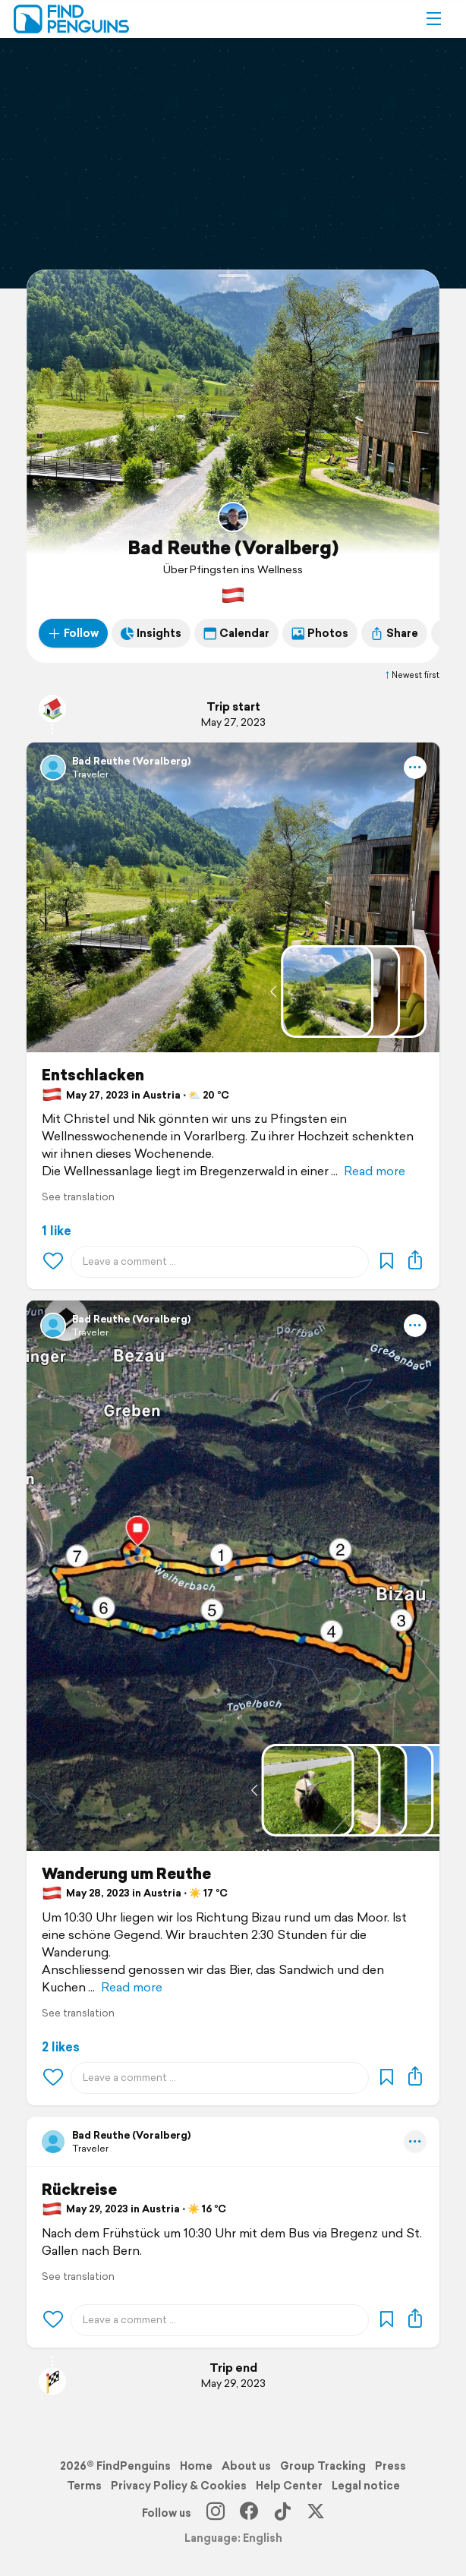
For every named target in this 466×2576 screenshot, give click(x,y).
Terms (84, 2485)
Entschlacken (93, 1075)
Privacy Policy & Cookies (179, 2485)
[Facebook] (249, 2513)
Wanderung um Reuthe (126, 1873)
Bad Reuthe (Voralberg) (233, 547)
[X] (316, 2513)
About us (246, 2466)
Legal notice (366, 2485)
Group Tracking (323, 2466)
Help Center (289, 2485)
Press (390, 2466)
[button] (433, 19)
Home (196, 2466)
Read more (374, 1171)
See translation (78, 1197)
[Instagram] (215, 2513)
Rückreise (79, 2189)
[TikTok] (282, 2513)
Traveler (90, 774)
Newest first (411, 675)
